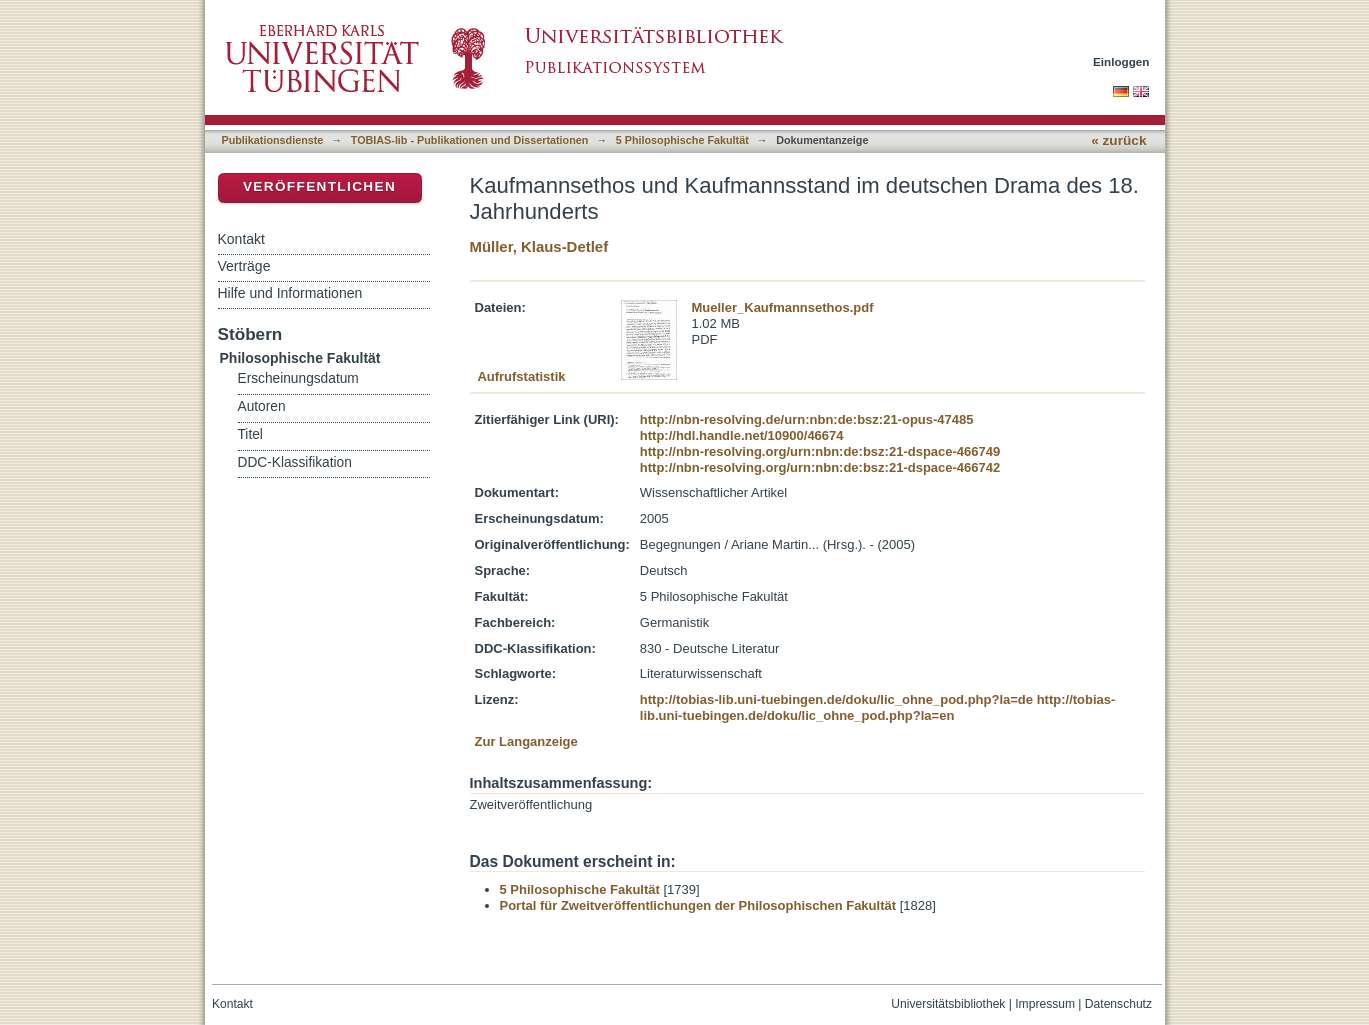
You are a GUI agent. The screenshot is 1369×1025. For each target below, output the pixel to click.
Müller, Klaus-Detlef (539, 246)
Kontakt (241, 239)
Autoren (262, 406)
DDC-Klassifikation (295, 462)
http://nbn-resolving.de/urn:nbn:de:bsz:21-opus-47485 (807, 419)
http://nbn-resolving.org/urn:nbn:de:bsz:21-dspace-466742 (820, 467)
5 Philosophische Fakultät (682, 140)
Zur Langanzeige (526, 741)
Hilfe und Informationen (290, 293)
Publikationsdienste (273, 140)
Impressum (1045, 1004)
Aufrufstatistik (521, 376)
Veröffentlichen (319, 186)
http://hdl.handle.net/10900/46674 (742, 435)
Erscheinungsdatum (298, 378)
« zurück (1118, 140)
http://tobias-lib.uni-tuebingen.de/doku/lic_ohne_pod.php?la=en (878, 707)
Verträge (244, 266)
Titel (250, 434)
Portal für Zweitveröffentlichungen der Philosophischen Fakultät (698, 905)
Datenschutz (1118, 1004)
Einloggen (1121, 61)
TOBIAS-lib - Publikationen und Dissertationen (470, 140)
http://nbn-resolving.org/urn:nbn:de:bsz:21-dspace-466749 (820, 451)
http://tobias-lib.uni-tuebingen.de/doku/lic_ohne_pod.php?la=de (836, 699)
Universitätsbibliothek (948, 1004)
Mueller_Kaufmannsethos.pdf (783, 307)
